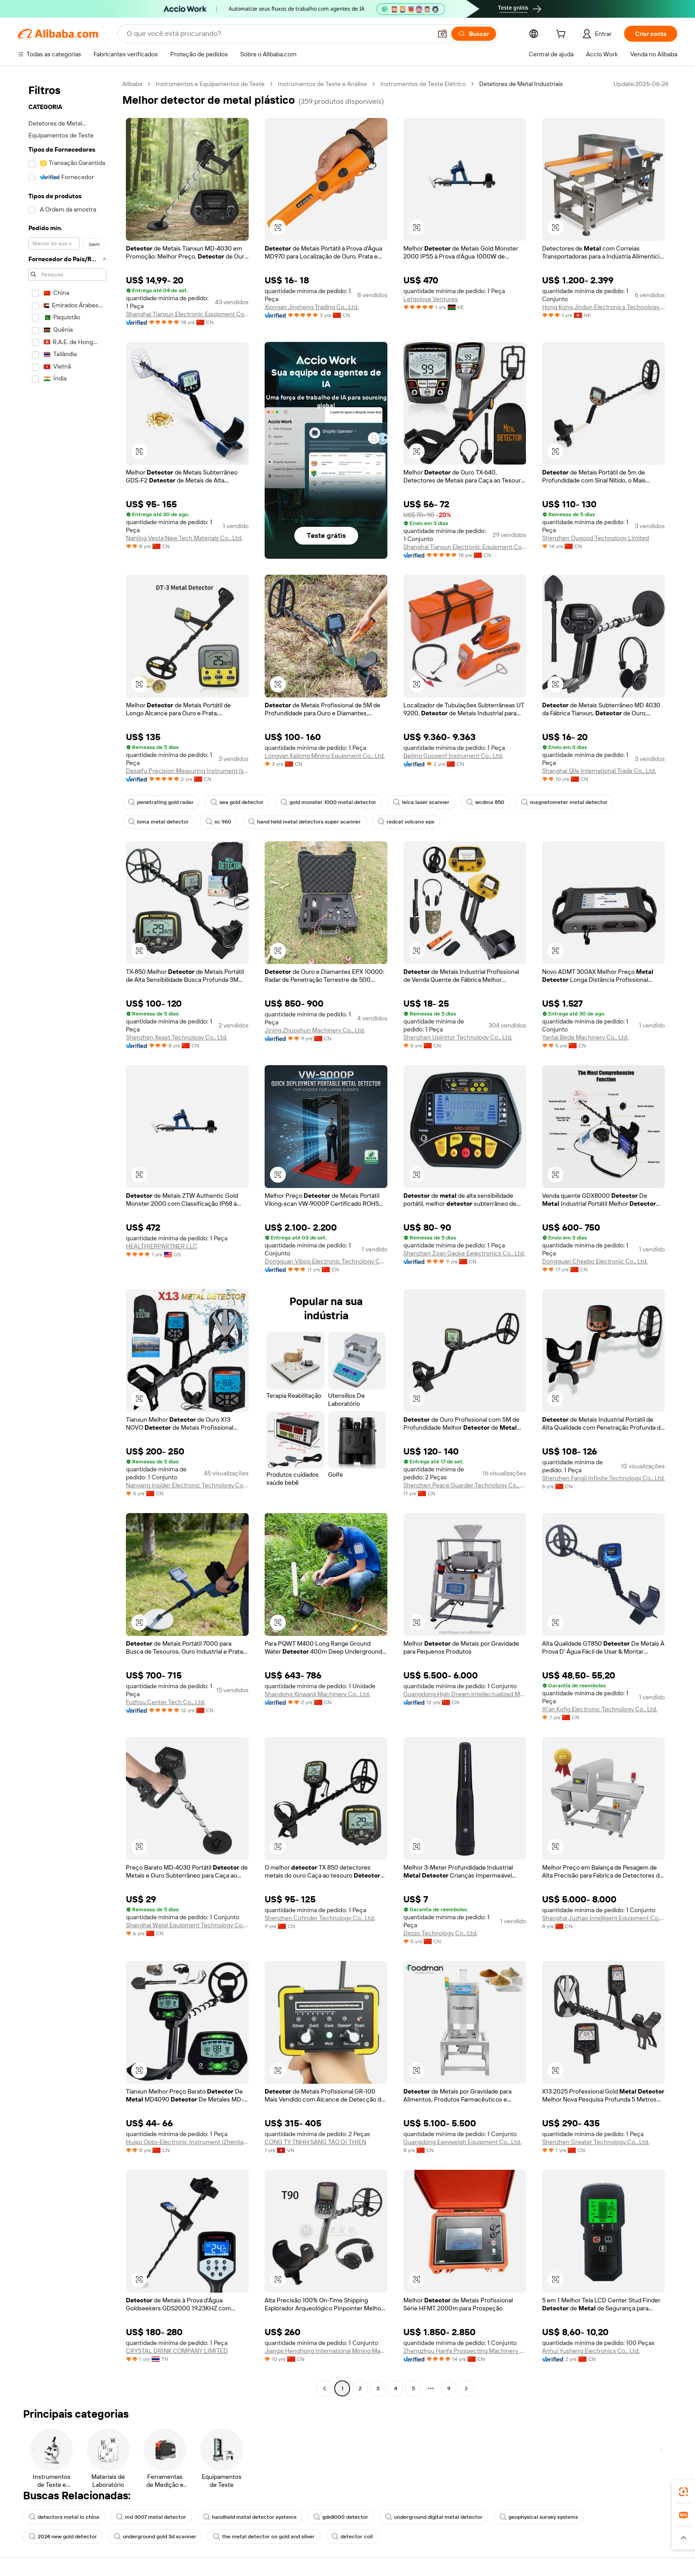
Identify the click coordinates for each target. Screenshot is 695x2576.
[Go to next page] (466, 2388)
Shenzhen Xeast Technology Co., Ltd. (176, 1037)
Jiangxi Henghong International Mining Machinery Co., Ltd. (326, 2350)
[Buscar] (473, 34)
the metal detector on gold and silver (264, 2536)
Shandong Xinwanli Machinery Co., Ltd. (317, 1694)
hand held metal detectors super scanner (304, 821)
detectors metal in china (64, 2517)
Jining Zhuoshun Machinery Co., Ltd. (315, 1030)
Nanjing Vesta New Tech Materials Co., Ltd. (184, 537)
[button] (442, 33)
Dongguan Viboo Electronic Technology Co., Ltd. (326, 1261)
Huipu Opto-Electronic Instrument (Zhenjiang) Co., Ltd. (187, 2141)
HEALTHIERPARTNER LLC (161, 1246)
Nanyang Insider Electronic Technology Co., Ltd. (187, 1485)
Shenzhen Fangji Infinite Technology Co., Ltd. (603, 1478)
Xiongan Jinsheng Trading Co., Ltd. (312, 306)
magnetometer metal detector (564, 802)
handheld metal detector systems (250, 2517)
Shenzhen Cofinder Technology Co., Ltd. (320, 1917)
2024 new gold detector (63, 2536)
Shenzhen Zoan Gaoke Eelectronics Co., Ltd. (464, 1253)
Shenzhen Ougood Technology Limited (595, 537)
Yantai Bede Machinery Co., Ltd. (585, 1037)
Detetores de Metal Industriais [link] (521, 83)
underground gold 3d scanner (155, 2536)
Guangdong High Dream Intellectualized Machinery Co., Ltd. (464, 1694)
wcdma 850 (485, 802)
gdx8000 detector (340, 2517)
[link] (683, 2491)
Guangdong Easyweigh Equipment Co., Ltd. (462, 2141)
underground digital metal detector (434, 2517)
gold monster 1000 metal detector (328, 802)
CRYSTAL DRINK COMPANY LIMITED (177, 2350)
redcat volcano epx (406, 821)
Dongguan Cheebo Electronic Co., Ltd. (595, 1261)
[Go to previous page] (324, 2388)
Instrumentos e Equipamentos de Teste (210, 83)
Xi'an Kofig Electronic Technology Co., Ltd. (599, 1709)
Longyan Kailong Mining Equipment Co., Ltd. (325, 755)
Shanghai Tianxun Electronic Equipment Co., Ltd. (187, 314)
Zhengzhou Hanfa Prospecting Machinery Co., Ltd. (464, 2350)
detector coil (352, 2536)
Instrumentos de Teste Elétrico (423, 83)
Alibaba (132, 83)
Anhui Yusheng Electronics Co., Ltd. (591, 2350)
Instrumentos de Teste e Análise (322, 83)
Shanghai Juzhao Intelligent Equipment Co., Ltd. (603, 1917)
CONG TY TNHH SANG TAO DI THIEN (315, 2141)
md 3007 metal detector (151, 2517)
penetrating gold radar (161, 802)
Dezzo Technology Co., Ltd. (440, 1933)
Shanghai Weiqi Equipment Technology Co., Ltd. (187, 1925)
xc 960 (218, 821)
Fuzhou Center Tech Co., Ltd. (165, 1702)
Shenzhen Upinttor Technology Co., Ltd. (457, 1037)
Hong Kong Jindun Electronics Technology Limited (603, 306)
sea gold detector (237, 802)
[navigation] (67, 1237)
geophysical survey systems (539, 2517)
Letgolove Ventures (430, 298)
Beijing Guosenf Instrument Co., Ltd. (453, 755)
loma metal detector (158, 821)
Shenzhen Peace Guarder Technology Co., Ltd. (464, 1485)
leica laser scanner (421, 802)
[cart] (562, 35)
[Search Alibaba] (278, 34)
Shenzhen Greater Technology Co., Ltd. (595, 2141)
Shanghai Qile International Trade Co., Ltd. (599, 770)
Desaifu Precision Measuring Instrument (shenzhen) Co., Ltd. (187, 770)
